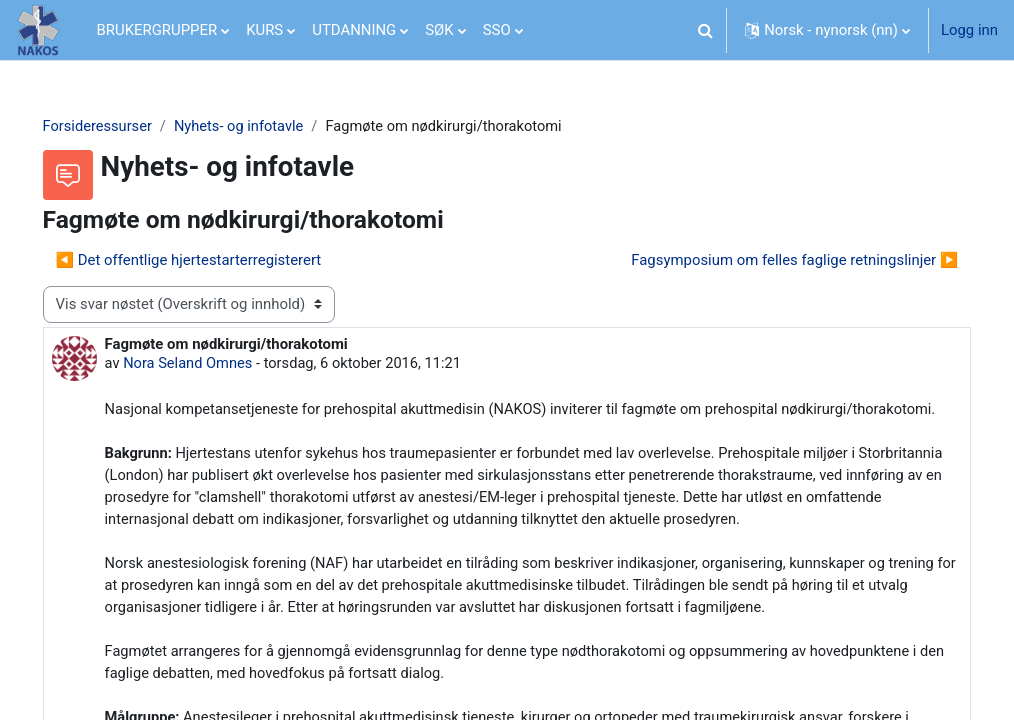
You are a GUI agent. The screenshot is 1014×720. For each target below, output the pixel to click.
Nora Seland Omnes (218, 365)
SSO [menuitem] (497, 30)
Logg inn (969, 30)
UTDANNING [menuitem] (354, 30)
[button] (705, 30)
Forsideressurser (126, 127)
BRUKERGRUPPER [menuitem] (157, 30)
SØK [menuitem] (439, 30)
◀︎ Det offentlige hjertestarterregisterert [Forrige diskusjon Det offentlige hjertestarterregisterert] (217, 261)
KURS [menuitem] (264, 30)
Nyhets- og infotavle (271, 127)
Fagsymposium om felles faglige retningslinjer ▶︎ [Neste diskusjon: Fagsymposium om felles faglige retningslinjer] (766, 261)
